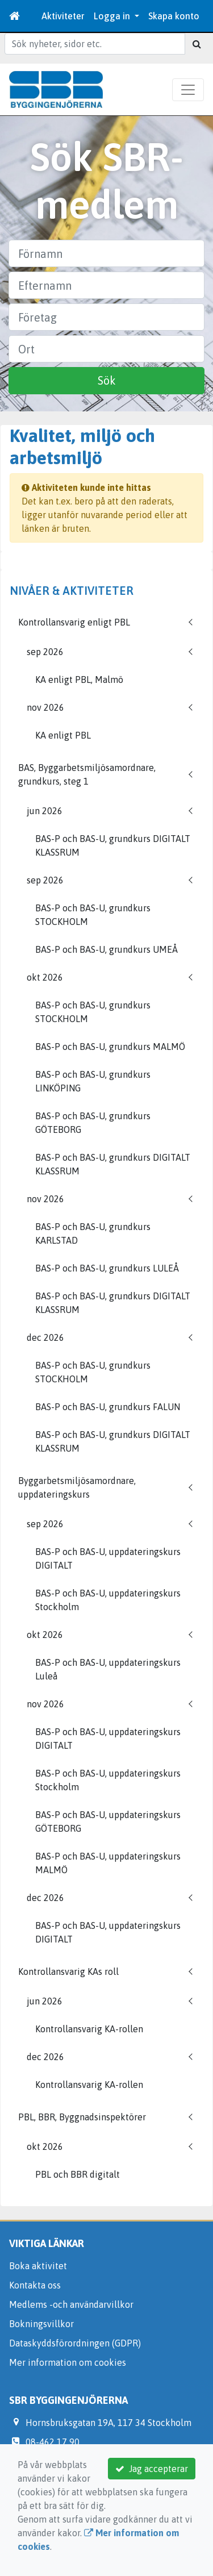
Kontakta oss (35, 2285)
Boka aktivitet (38, 2266)
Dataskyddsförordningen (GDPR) (75, 2343)
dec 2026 (45, 1337)
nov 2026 (45, 707)
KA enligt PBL (63, 735)
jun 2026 (44, 811)
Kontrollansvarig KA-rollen (89, 2029)
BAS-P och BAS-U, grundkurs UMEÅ (106, 949)
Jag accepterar (151, 2469)
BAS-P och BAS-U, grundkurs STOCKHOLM (93, 915)
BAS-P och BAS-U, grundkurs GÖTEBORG (93, 1123)
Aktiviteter (63, 16)
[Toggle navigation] (188, 89)
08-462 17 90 (53, 2442)
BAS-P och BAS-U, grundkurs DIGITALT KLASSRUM (112, 845)
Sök (107, 380)
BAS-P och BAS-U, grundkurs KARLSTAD (93, 1233)
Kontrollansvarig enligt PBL (74, 622)
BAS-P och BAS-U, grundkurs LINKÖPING (93, 1081)
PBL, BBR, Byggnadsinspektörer (82, 2117)
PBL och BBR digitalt (77, 2174)
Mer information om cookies (67, 2362)
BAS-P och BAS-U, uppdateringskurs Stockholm (108, 1600)
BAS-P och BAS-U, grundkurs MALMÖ (110, 1046)
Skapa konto (173, 16)
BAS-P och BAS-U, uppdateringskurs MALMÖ (108, 1863)
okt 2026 (45, 977)
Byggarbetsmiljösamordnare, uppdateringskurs (77, 1487)
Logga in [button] (113, 16)
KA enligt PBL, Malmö (79, 679)
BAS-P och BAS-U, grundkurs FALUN (107, 1407)
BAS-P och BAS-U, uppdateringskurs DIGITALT (108, 1558)
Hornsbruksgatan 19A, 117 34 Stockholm (108, 2422)
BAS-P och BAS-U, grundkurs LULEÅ (107, 1268)
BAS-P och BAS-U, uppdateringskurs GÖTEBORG (108, 1821)
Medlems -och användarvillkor (71, 2304)
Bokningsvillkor (41, 2324)
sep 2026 (45, 652)
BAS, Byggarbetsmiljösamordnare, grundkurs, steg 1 (87, 774)
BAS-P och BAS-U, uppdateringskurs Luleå (108, 1669)
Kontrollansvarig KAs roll (68, 1971)
